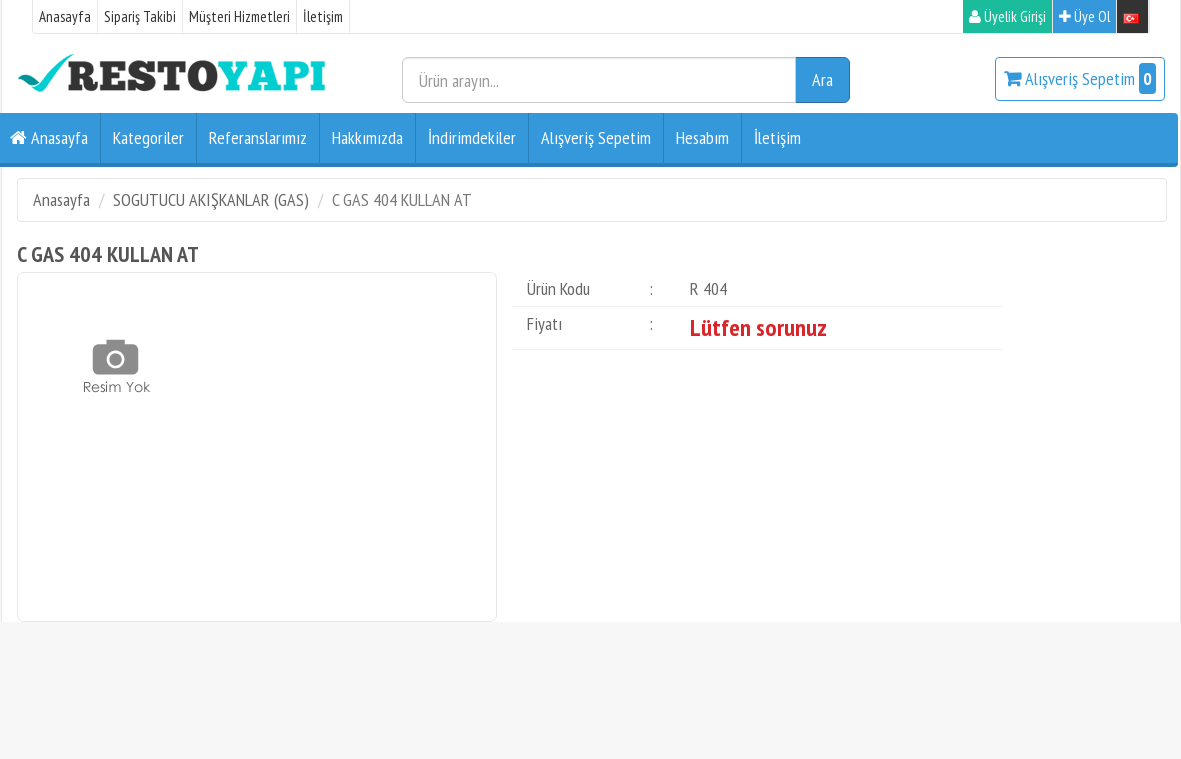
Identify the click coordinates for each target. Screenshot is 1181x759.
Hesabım (702, 137)
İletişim (323, 16)
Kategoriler (148, 137)
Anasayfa (65, 16)
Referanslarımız (258, 137)
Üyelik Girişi (1007, 16)
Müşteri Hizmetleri (239, 16)
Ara (822, 79)
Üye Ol (1084, 16)
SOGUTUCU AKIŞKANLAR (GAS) (211, 199)
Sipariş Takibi (140, 16)
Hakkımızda (367, 137)
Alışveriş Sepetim (1080, 78)
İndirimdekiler (472, 137)
